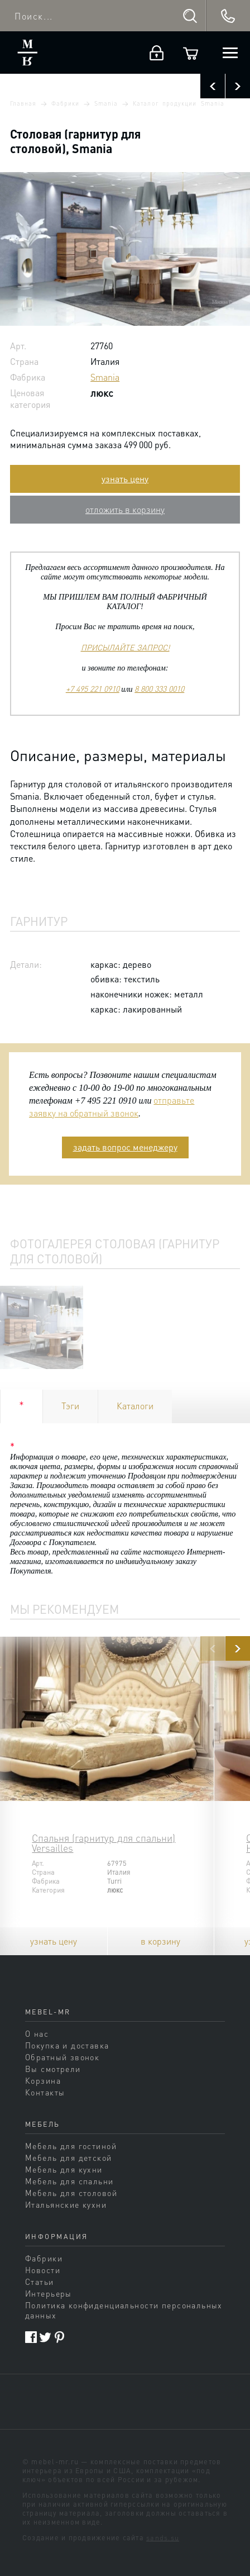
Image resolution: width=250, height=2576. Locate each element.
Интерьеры (48, 2293)
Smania (106, 103)
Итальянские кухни (66, 2204)
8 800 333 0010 (159, 688)
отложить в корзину (125, 509)
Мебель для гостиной (71, 2146)
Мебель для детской (68, 2157)
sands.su (162, 2537)
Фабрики (65, 103)
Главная (23, 103)
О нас (37, 2033)
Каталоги (135, 1405)
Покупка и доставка (67, 2045)
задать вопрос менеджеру (125, 1147)
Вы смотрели (53, 2069)
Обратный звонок (62, 2057)
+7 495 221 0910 (92, 688)
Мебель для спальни (69, 2181)
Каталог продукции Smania (178, 103)
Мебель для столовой (71, 2193)
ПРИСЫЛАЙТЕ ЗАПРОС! (125, 647)
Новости (42, 2270)
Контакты (45, 2092)
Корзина (43, 2080)
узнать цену (125, 478)
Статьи (39, 2281)
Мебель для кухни (64, 2169)
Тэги (70, 1405)
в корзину (160, 1941)
